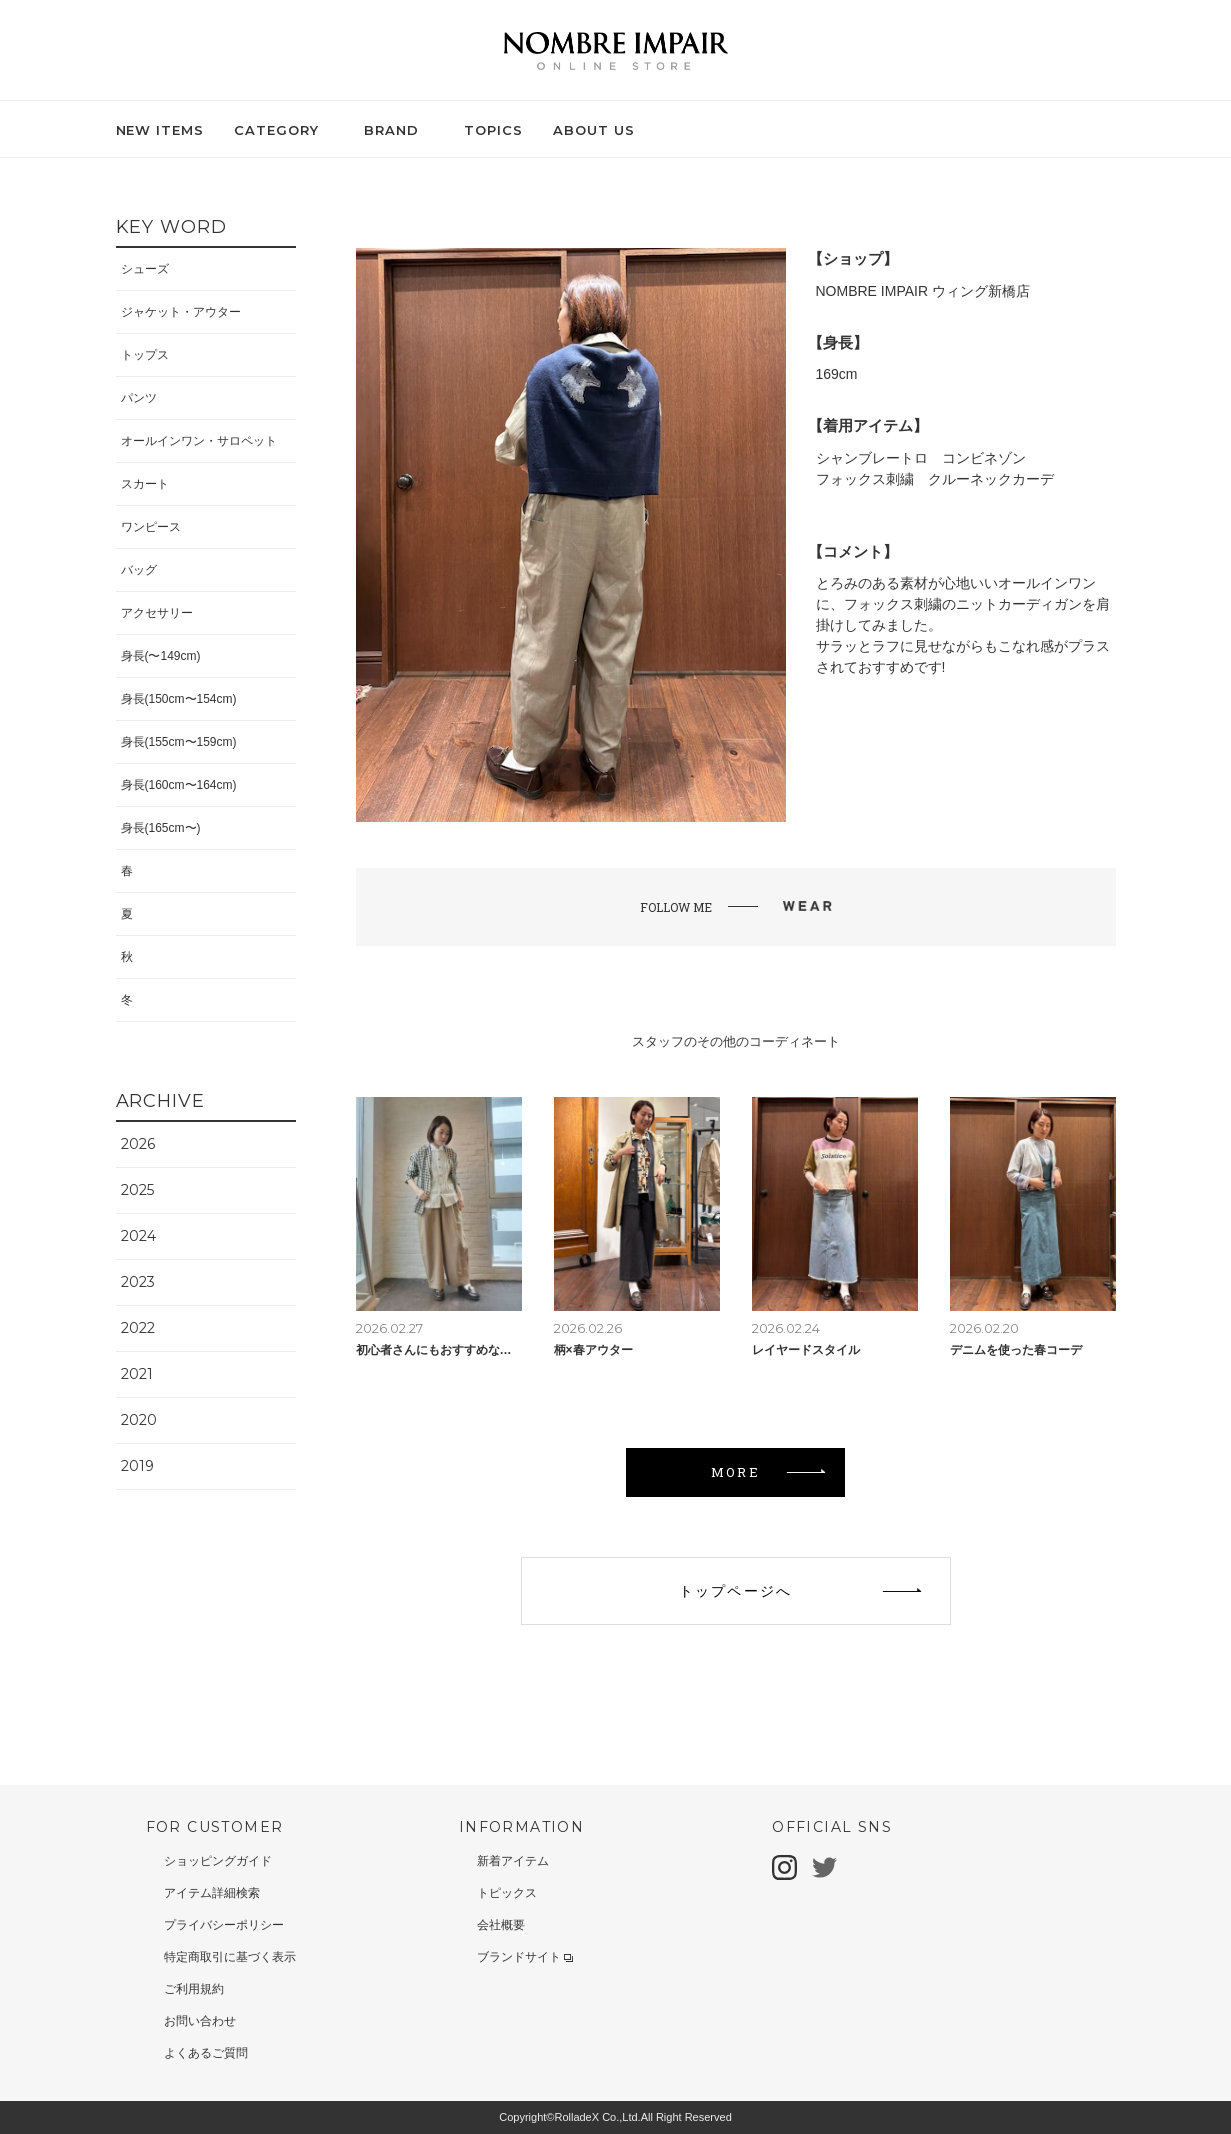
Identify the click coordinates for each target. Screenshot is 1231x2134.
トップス (145, 355)
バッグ (139, 570)
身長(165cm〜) (161, 828)
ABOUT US (594, 130)
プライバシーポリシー (224, 1925)
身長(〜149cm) (161, 656)
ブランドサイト (525, 1957)
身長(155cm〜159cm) (179, 742)
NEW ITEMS (160, 130)
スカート (145, 484)
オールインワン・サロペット (199, 441)
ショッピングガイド (218, 1861)
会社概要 (501, 1925)
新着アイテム (513, 1861)
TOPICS (493, 130)
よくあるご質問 (206, 2053)
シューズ (145, 269)
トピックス (507, 1893)
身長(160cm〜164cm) (179, 785)
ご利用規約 (194, 1989)
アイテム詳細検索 (212, 1893)
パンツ (139, 398)
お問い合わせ (200, 2021)
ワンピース (151, 527)
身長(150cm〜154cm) (179, 699)
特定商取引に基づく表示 (230, 1957)
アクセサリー (157, 613)
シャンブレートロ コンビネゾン (921, 458)
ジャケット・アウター (181, 312)
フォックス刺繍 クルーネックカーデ (935, 479)
